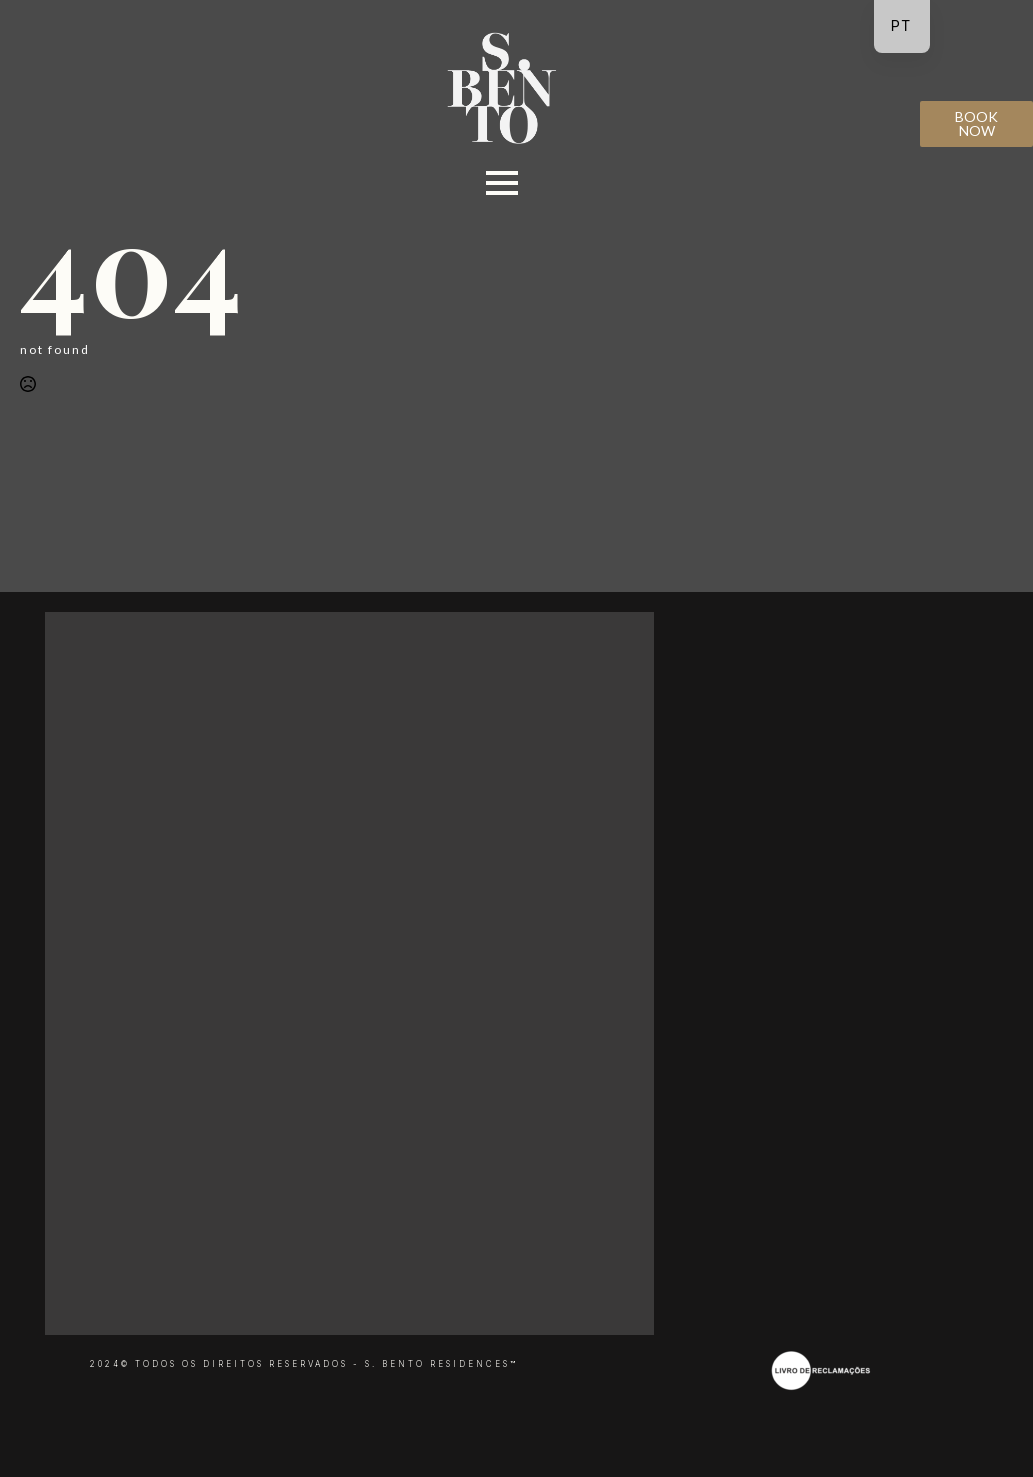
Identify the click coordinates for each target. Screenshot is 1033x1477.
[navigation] (902, 26)
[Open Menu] (502, 183)
